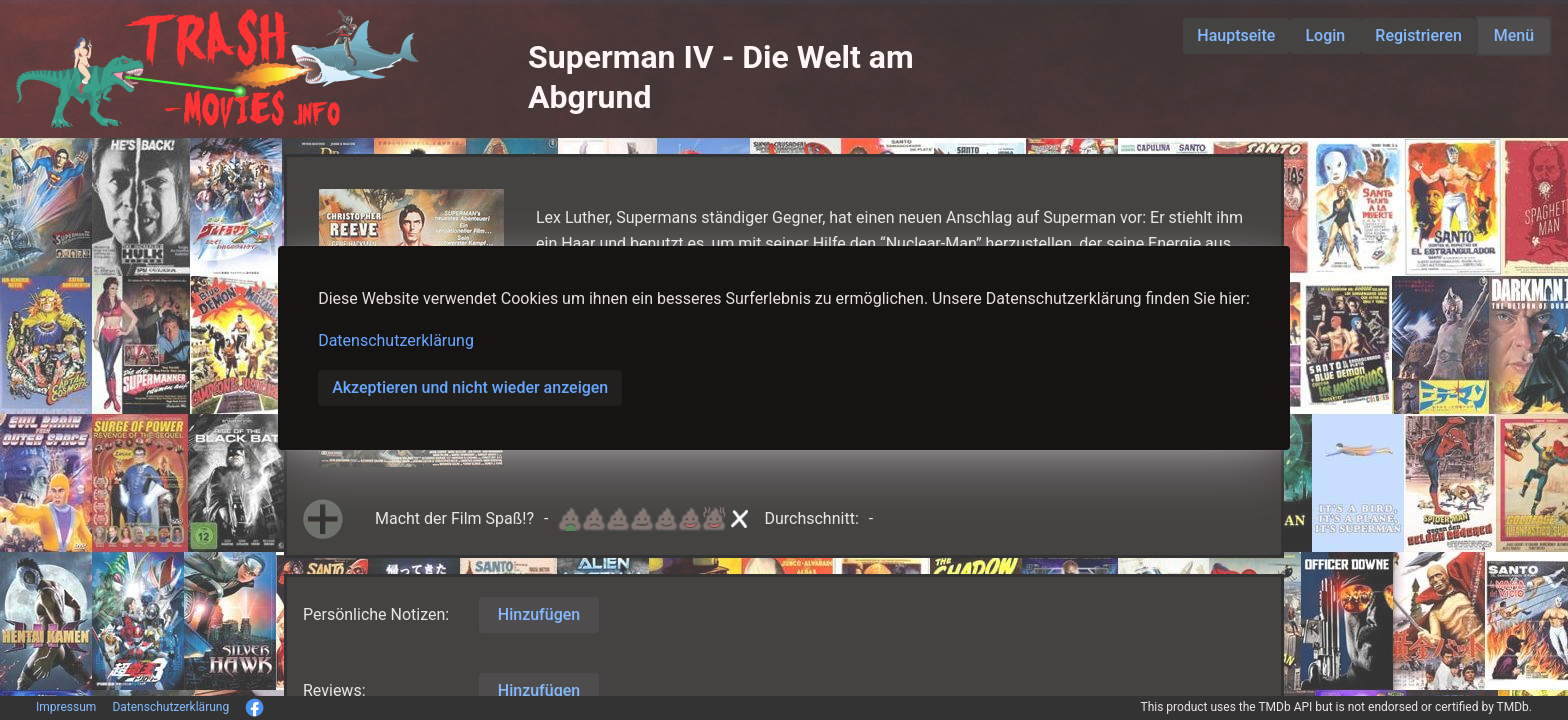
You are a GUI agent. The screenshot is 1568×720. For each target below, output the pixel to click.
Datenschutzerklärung (396, 340)
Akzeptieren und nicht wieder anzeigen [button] (470, 387)
